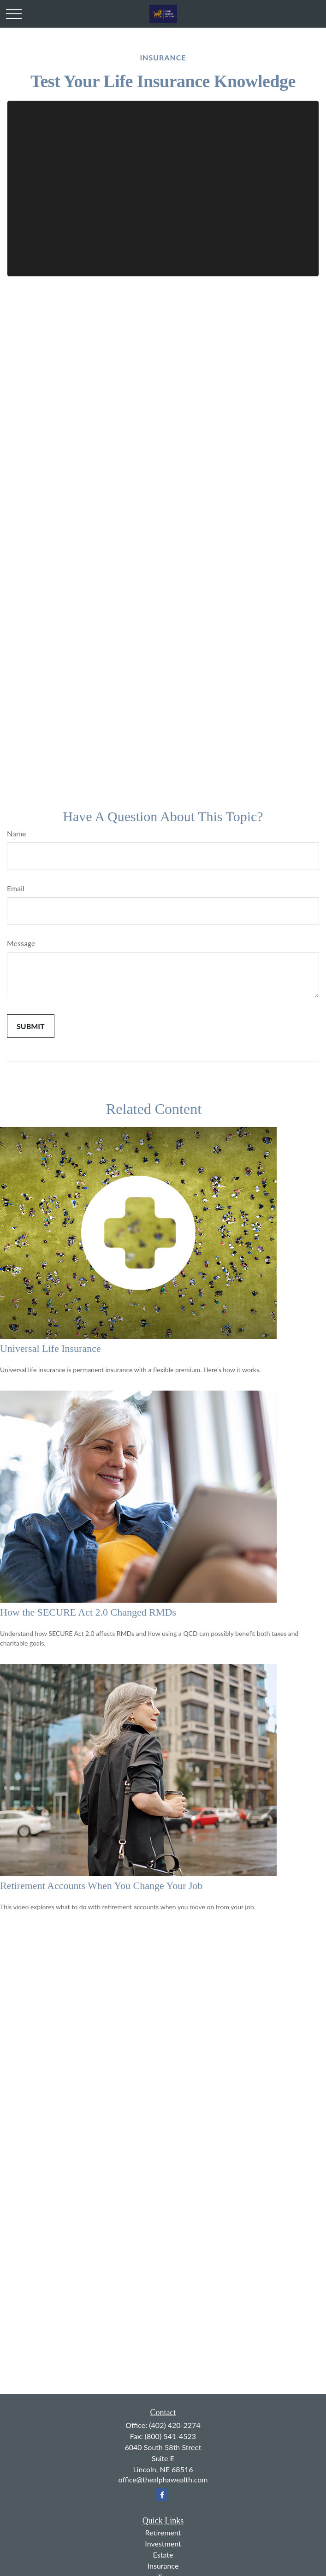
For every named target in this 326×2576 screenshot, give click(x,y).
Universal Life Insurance (50, 1348)
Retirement (163, 2532)
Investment (163, 2543)
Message (21, 943)
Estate (163, 2554)
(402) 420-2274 (174, 2425)
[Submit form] (30, 1026)
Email (15, 888)
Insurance (163, 2565)
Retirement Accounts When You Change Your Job (101, 1885)
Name (16, 833)
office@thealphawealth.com (163, 2479)
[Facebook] (162, 2494)
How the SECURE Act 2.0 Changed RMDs (88, 1612)
